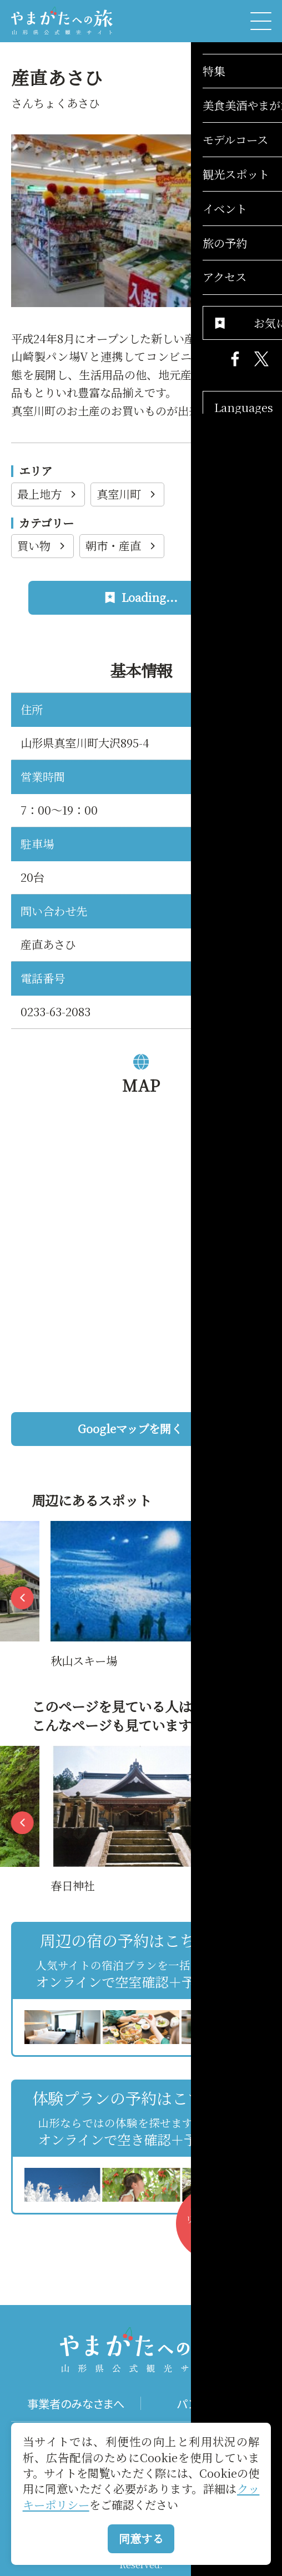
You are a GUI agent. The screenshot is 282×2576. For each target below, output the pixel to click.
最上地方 (47, 494)
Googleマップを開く (169, 1428)
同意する (141, 2538)
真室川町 (127, 494)
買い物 (42, 546)
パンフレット (205, 2403)
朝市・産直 (121, 546)
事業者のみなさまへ (75, 2403)
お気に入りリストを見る (216, 2229)
